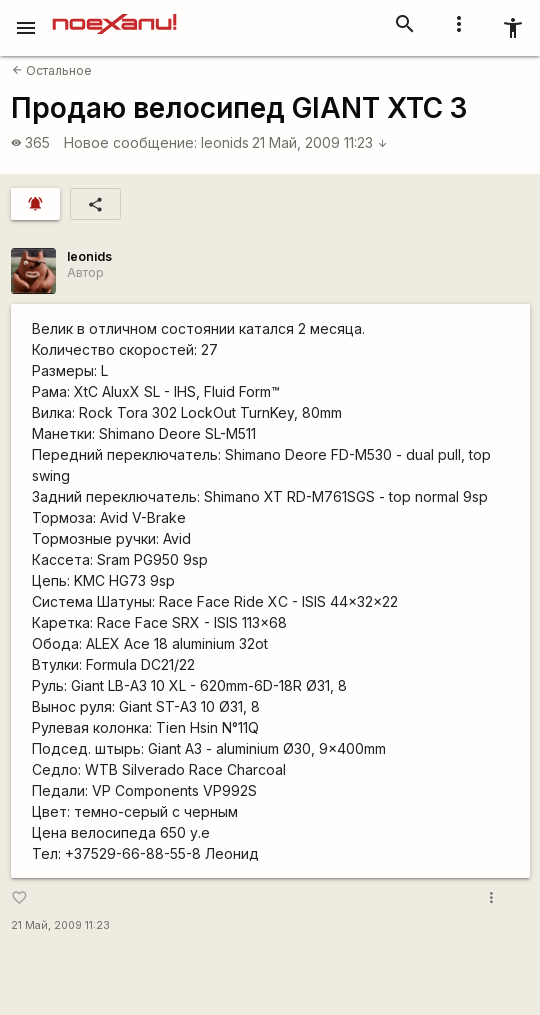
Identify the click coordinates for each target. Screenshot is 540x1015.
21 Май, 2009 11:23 (320, 142)
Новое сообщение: (130, 142)
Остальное (52, 70)
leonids (225, 142)
